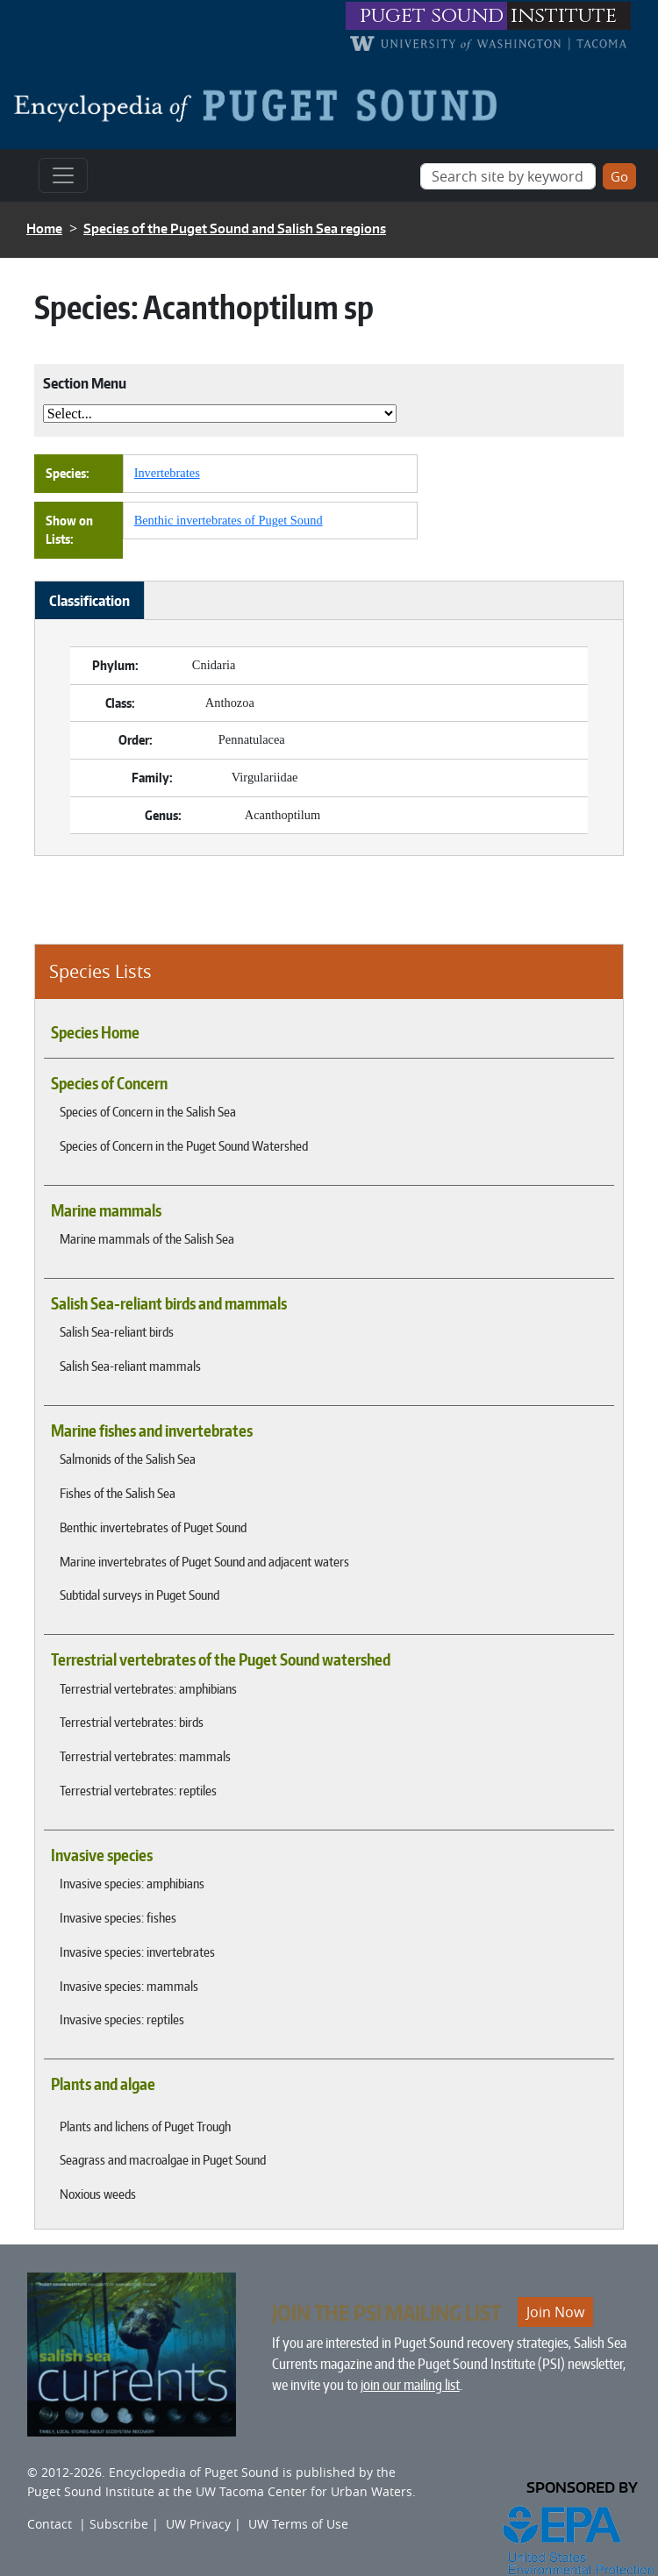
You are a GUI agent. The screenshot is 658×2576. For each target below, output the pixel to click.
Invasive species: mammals (129, 1985)
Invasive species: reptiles (122, 2019)
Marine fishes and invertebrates (152, 1430)
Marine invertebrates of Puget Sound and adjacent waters (204, 1561)
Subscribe (118, 2523)
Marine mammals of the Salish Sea (147, 1238)
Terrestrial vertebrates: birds (132, 1721)
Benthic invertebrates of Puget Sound (153, 1527)
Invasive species (102, 1855)
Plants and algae (103, 2084)
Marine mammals (106, 1210)
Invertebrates (167, 473)
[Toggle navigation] (63, 175)
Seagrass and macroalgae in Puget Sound (163, 2159)
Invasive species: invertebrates (137, 1951)
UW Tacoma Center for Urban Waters (304, 2491)
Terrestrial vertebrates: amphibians (148, 1688)
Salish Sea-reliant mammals (130, 1365)
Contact (49, 2523)
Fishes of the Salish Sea (117, 1493)
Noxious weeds (98, 2193)
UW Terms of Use (298, 2523)
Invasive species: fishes (118, 1917)
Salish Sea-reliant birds (117, 1331)
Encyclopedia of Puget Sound (194, 2472)
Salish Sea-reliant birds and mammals (169, 1303)
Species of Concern (109, 1083)
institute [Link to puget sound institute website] (564, 16)
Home (44, 228)
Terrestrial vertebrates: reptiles (138, 1790)
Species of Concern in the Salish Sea (148, 1111)
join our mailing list (410, 2385)
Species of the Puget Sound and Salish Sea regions (234, 228)
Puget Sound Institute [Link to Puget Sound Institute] (90, 2491)
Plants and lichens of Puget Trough (145, 2126)
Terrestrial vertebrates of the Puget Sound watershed (220, 1659)
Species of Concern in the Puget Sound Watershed (184, 1145)
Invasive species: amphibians (132, 1883)
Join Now (555, 2312)
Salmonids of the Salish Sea (128, 1458)
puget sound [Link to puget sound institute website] (432, 16)
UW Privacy (198, 2523)
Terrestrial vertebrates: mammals (145, 1756)
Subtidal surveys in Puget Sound (139, 1594)
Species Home (95, 1032)
